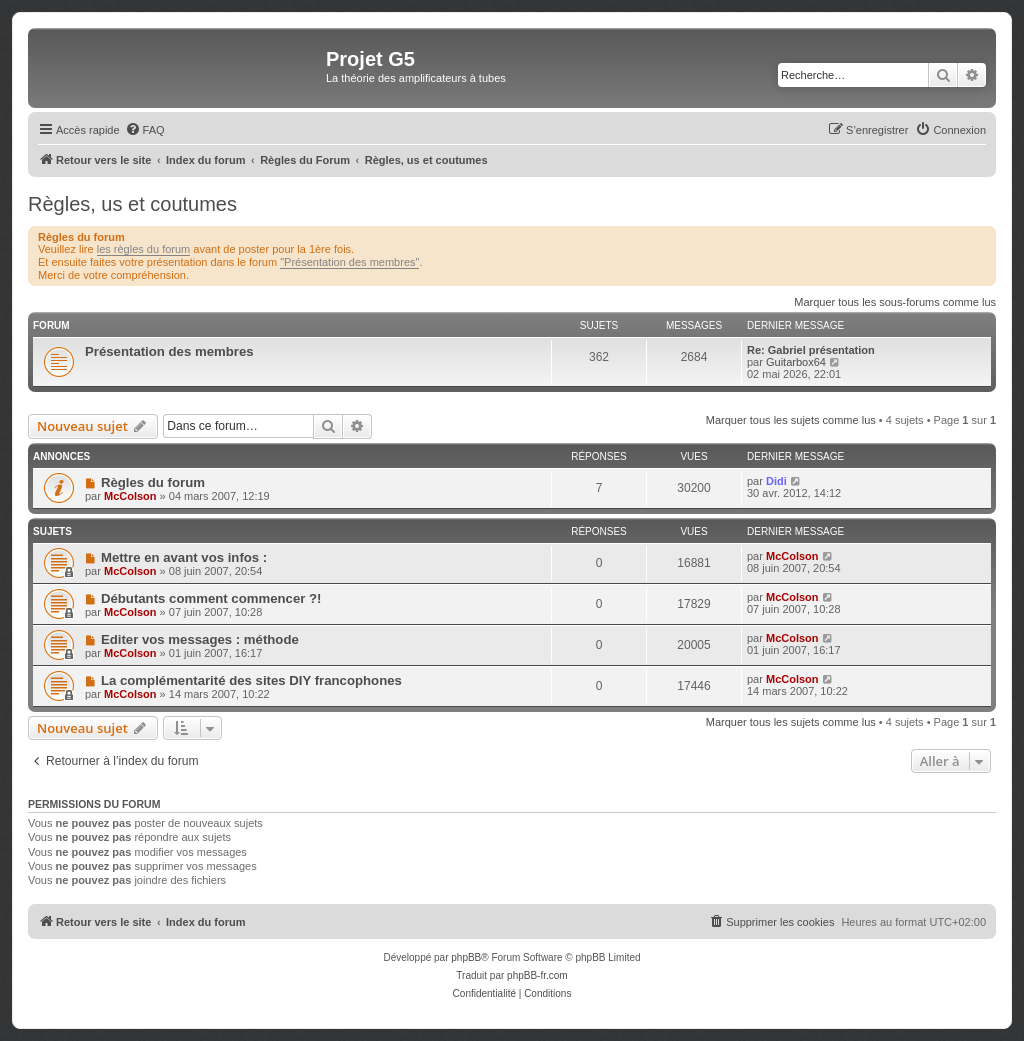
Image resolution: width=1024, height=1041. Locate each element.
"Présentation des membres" (349, 262)
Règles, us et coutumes (132, 204)
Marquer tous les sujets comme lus (791, 420)
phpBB (466, 957)
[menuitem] (145, 130)
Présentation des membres (169, 351)
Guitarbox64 (796, 362)
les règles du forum (144, 249)
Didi (776, 481)
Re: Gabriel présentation (811, 350)
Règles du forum (153, 482)
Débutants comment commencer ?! (211, 598)
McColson (130, 496)
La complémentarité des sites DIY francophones (251, 680)
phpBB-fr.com (537, 975)
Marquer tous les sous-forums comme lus (895, 302)
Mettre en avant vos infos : (184, 557)
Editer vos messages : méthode (200, 639)
